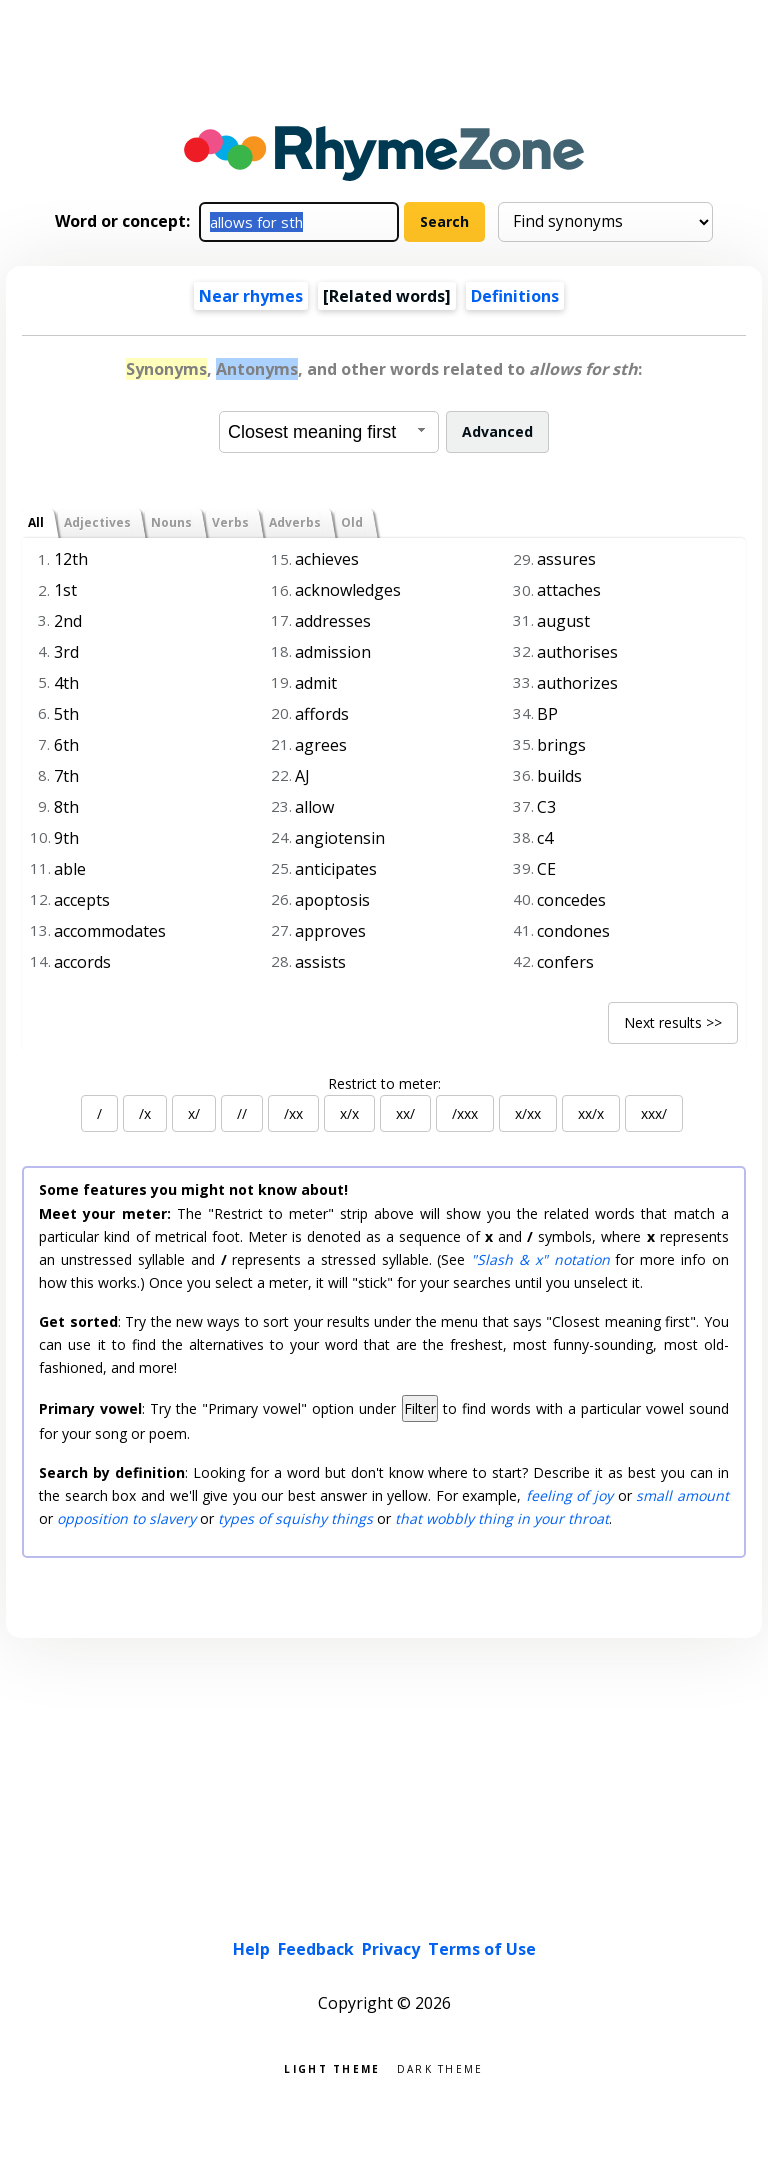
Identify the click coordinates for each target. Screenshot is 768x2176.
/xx (293, 1113)
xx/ (405, 1113)
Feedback (316, 1949)
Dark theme (440, 2067)
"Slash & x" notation (540, 1259)
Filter (420, 1408)
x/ (194, 1113)
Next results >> (673, 1022)
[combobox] (329, 432)
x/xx (528, 1113)
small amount (682, 1495)
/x (145, 1113)
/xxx (465, 1113)
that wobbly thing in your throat (502, 1518)
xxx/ (654, 1113)
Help (251, 1949)
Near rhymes (251, 296)
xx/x (591, 1113)
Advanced (497, 431)
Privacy (391, 1949)
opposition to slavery (126, 1518)
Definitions (515, 296)
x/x (349, 1113)
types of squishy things (295, 1518)
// (242, 1113)
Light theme (332, 2067)
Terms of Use (482, 1949)
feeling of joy (569, 1495)
